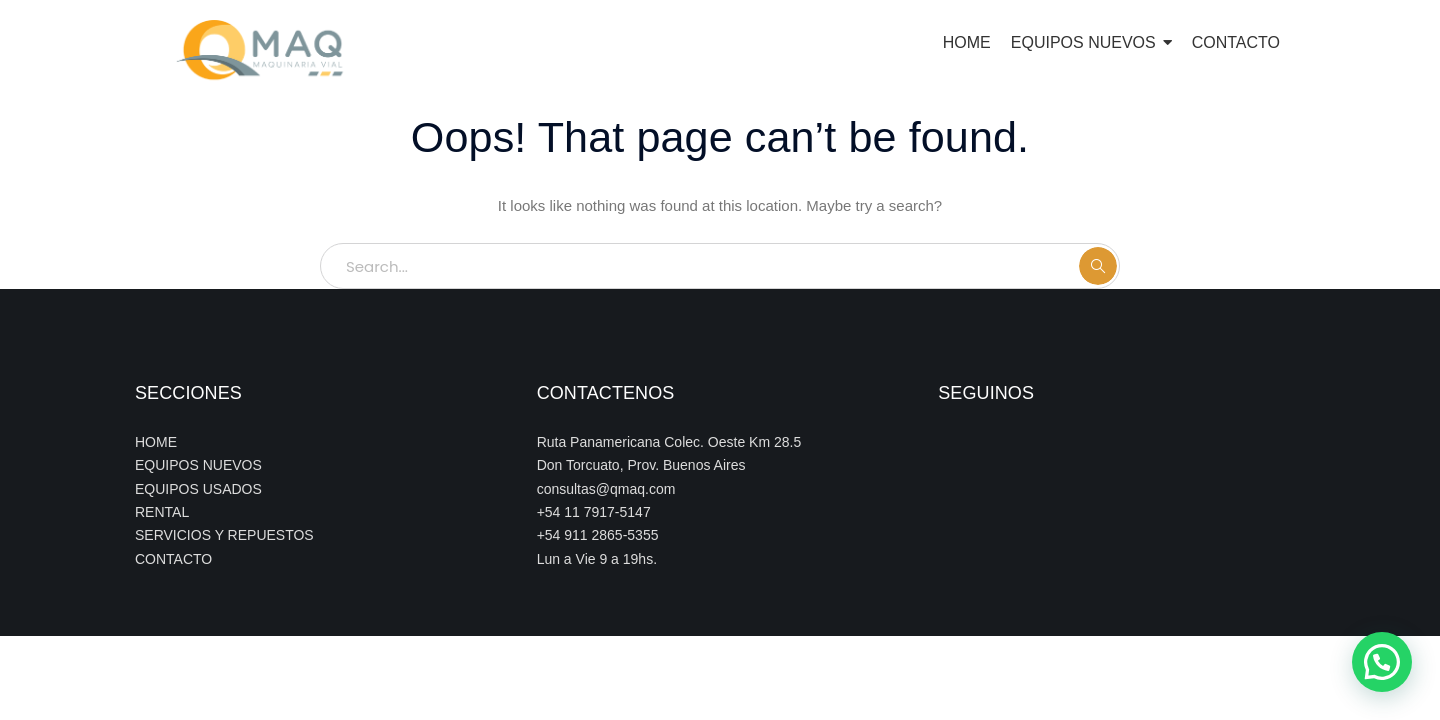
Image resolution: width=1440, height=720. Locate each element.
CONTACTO (173, 559)
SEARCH (1098, 266)
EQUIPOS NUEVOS (198, 465)
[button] (1382, 662)
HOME (156, 442)
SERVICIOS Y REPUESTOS (224, 535)
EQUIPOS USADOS (198, 489)
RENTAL (162, 512)
